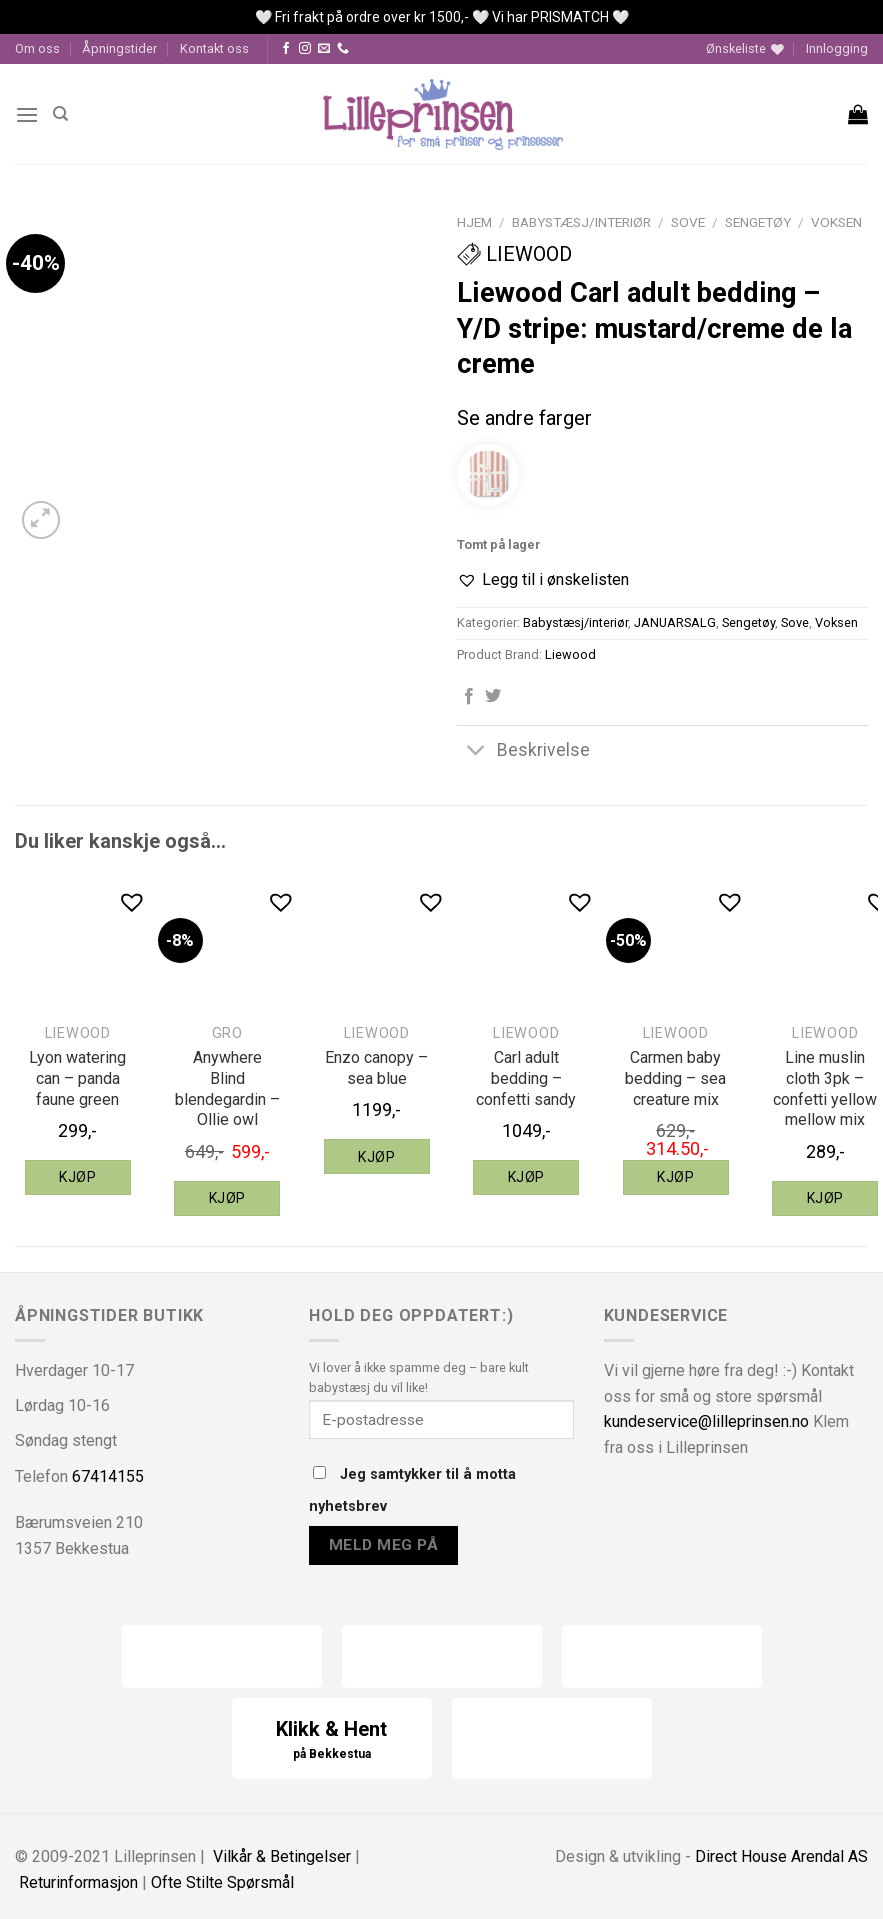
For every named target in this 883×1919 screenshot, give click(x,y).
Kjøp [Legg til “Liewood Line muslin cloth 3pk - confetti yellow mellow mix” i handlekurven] (825, 1198)
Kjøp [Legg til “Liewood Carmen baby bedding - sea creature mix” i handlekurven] (675, 1177)
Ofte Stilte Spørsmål (222, 1882)
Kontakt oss (214, 48)
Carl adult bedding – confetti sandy (526, 1078)
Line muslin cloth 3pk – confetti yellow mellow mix (825, 1088)
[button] (543, 580)
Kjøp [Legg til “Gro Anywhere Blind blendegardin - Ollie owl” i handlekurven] (227, 1198)
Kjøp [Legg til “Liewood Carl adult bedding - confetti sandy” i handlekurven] (526, 1177)
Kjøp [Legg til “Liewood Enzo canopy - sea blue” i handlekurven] (376, 1157)
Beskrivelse (523, 752)
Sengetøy (758, 222)
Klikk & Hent (332, 1740)
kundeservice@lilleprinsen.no (706, 1421)
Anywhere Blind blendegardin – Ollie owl (227, 1088)
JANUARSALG (675, 622)
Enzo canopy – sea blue (376, 1068)
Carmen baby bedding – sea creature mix (675, 1078)
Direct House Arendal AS (781, 1856)
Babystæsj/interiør (581, 222)
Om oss (37, 48)
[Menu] (27, 114)
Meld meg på (383, 1545)
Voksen (836, 222)
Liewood (514, 254)
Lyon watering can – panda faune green (77, 1078)
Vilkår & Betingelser (282, 1856)
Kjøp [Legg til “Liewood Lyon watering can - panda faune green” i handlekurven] (77, 1177)
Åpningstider (119, 48)
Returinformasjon (78, 1882)
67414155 (108, 1476)
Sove (688, 222)
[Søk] (60, 114)
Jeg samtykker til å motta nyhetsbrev (412, 1490)
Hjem (474, 222)
